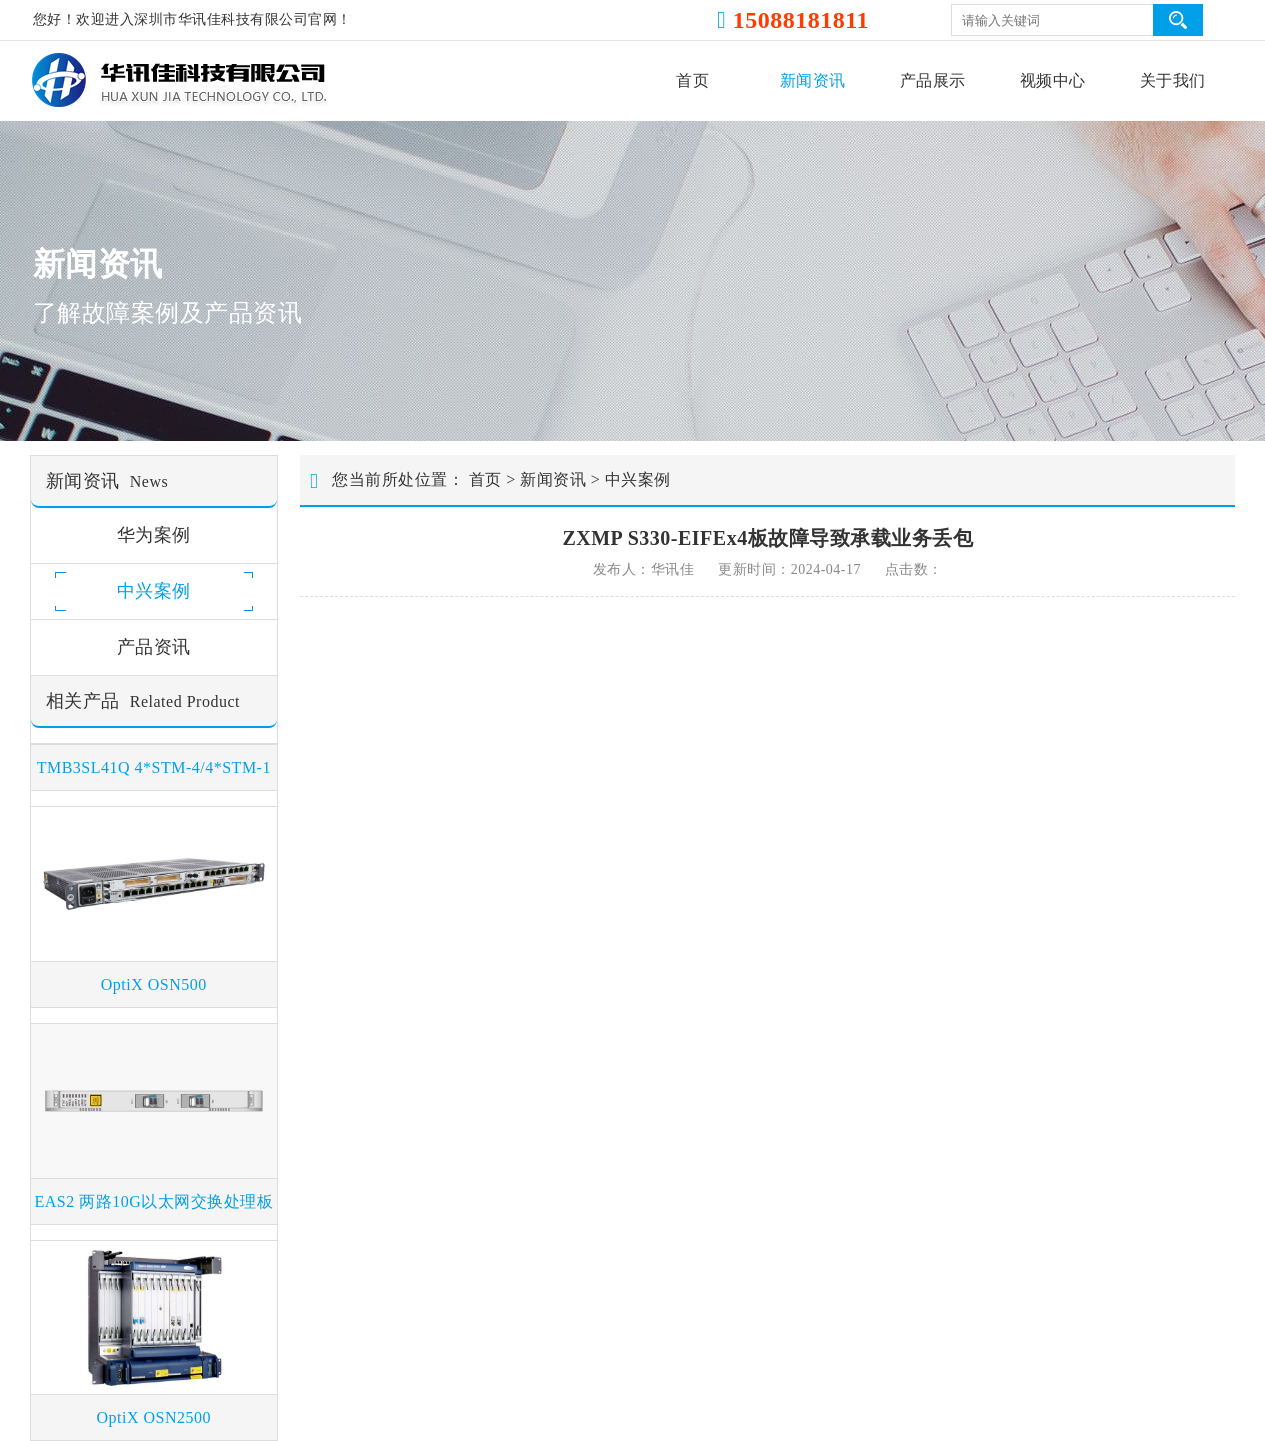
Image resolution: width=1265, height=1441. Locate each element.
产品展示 (933, 80)
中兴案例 (638, 479)
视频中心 (1053, 80)
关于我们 (1173, 80)
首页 (692, 80)
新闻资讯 (813, 80)
